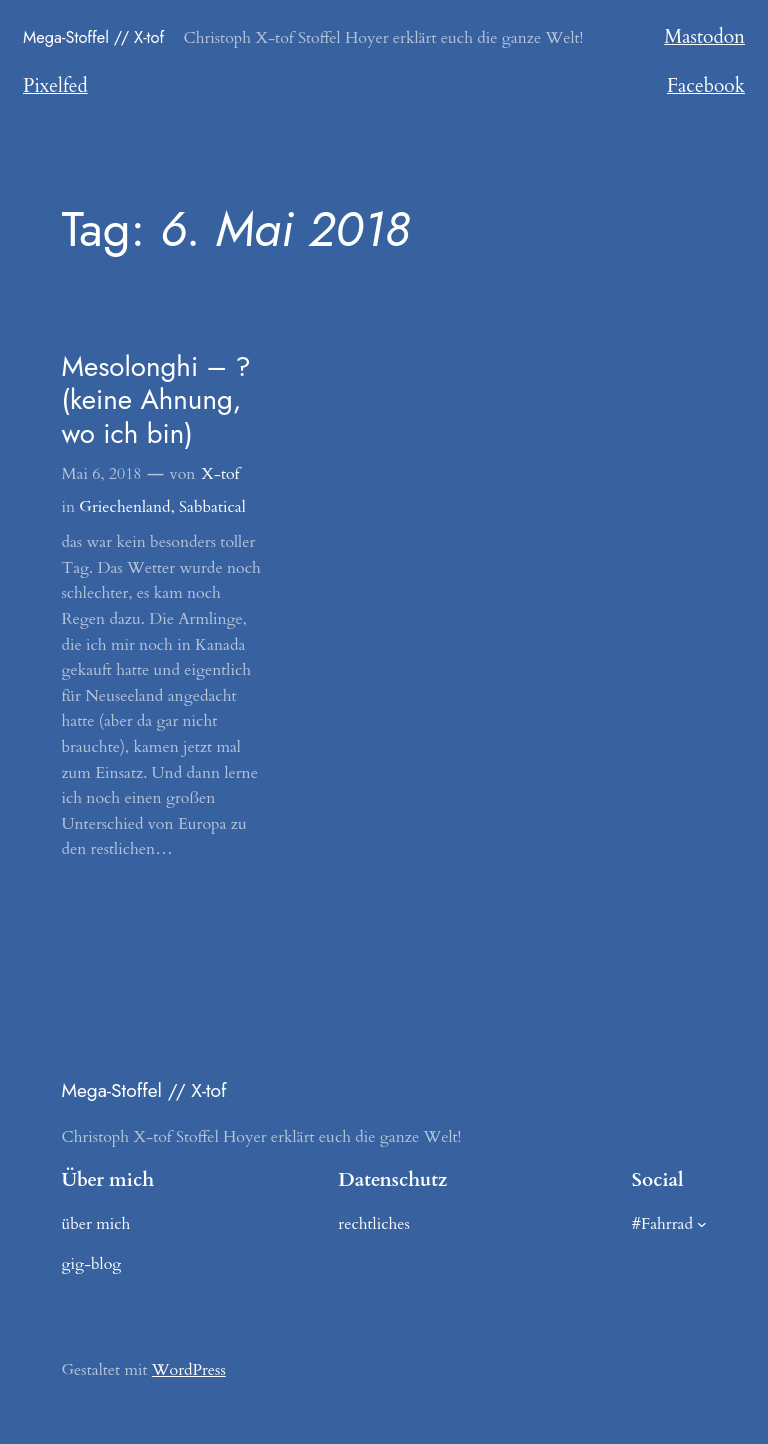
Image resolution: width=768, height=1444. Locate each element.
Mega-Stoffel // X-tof (93, 37)
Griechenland (124, 507)
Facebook (706, 86)
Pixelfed (55, 86)
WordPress (189, 1370)
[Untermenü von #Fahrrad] (702, 1224)
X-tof (220, 474)
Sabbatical (212, 507)
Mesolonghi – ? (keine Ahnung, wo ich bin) (155, 400)
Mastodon (704, 37)
